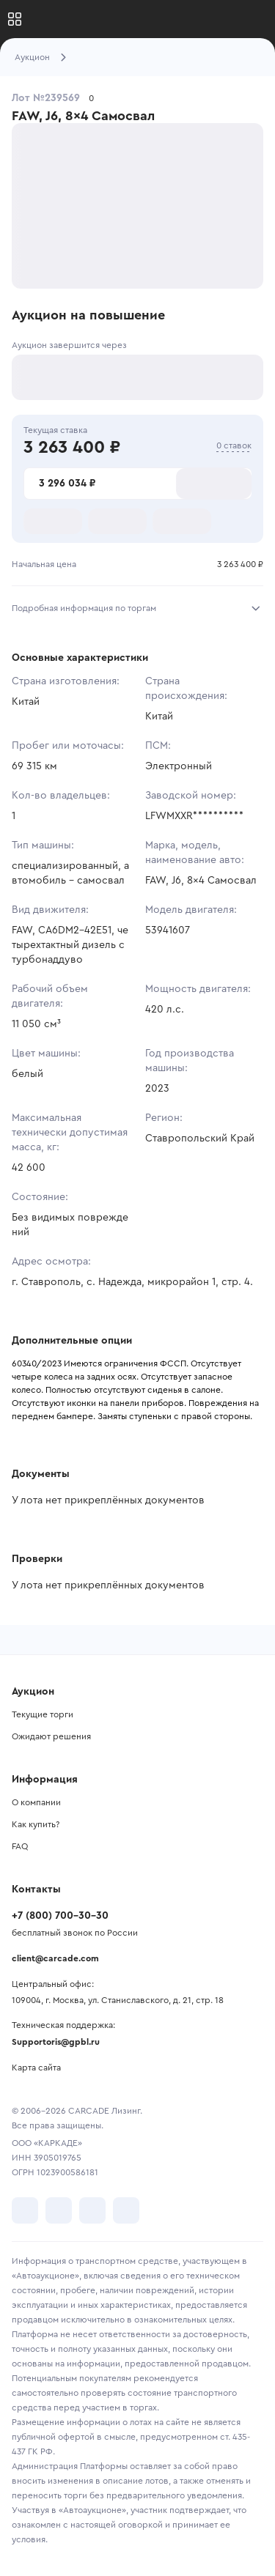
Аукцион (32, 57)
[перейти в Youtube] (92, 2210)
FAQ (20, 1846)
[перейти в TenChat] (126, 2210)
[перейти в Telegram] (58, 2210)
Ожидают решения (51, 1736)
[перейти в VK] (25, 2210)
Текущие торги (42, 1714)
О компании (36, 1802)
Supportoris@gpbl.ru (56, 2042)
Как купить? (35, 1824)
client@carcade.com (55, 1958)
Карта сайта (36, 2067)
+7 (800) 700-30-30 (60, 1916)
